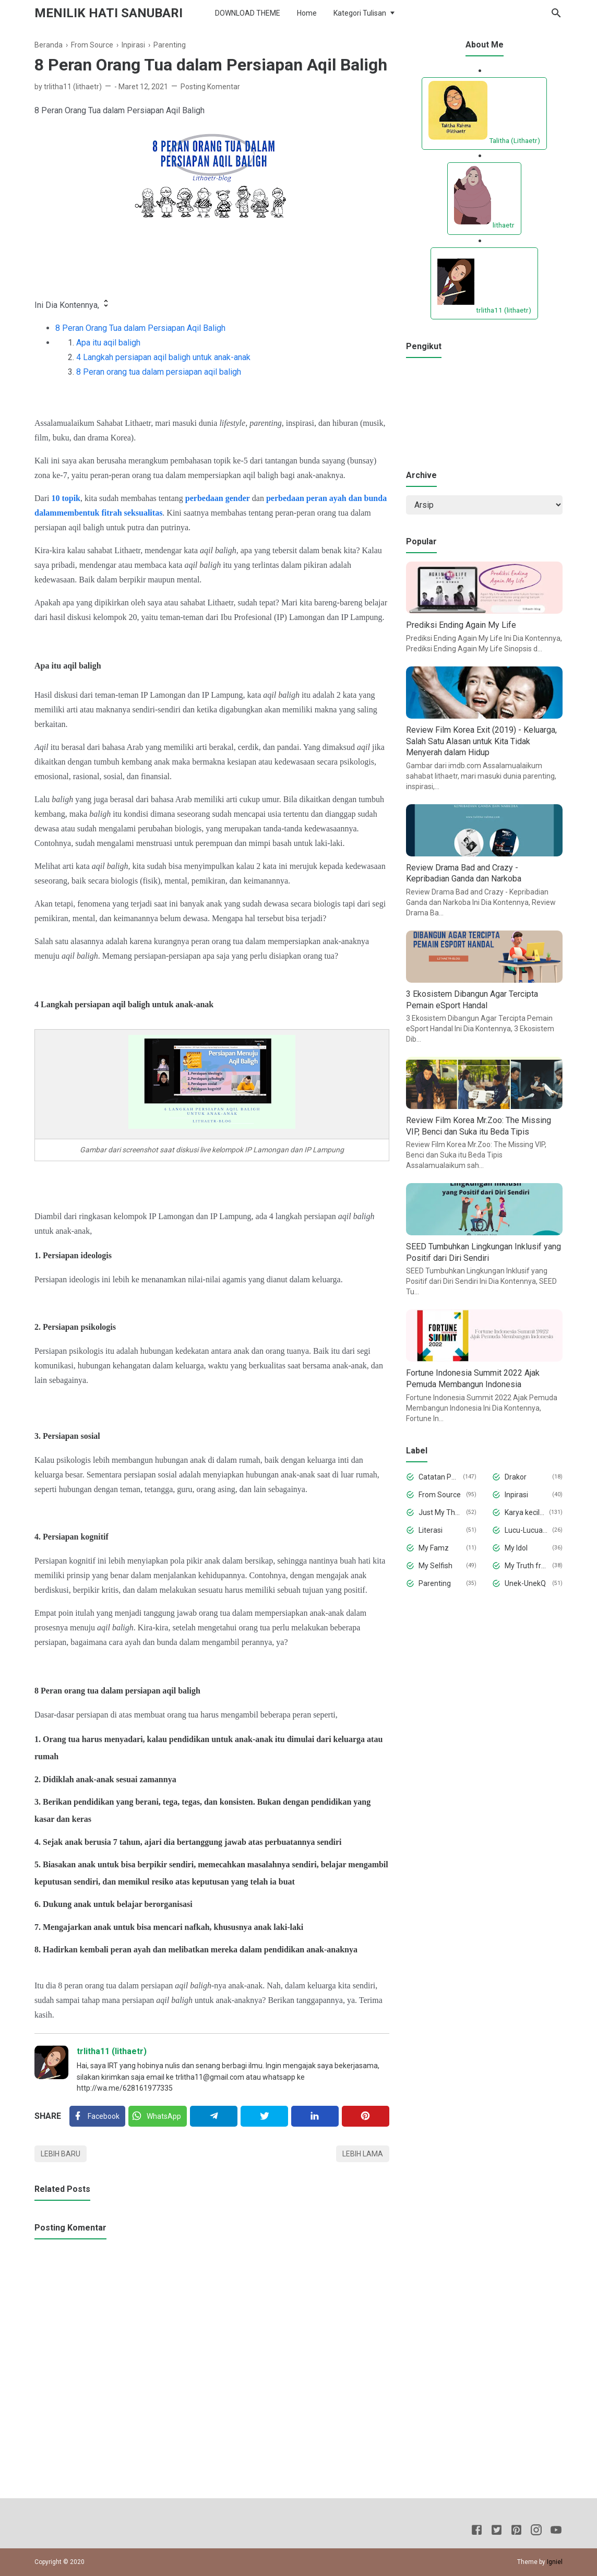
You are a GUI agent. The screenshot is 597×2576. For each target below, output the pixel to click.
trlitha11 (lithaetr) (112, 2051)
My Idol (516, 1548)
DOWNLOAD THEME (247, 13)
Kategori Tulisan (359, 13)
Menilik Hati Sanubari (108, 13)
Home (307, 13)
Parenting (435, 1583)
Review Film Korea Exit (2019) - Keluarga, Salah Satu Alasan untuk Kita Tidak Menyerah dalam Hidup (481, 741)
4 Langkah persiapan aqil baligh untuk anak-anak (163, 357)
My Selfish (435, 1565)
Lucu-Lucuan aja (526, 1530)
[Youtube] (556, 2531)
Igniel (555, 2562)
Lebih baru (60, 2154)
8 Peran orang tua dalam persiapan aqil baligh (158, 372)
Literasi (431, 1530)
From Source (440, 1494)
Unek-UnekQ (525, 1583)
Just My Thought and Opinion (440, 1512)
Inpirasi (516, 1494)
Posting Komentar (210, 86)
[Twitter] (157, 2116)
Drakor (516, 1477)
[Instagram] (536, 2531)
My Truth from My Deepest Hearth (526, 1565)
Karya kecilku (525, 1512)
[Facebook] (97, 2116)
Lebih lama (362, 2154)
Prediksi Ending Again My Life (461, 625)
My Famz (434, 1548)
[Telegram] (213, 2116)
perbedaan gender (217, 498)
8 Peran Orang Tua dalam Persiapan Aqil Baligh (140, 328)
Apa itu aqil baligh (108, 343)
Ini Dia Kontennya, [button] (72, 304)
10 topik (65, 498)
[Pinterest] (365, 2116)
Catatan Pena (439, 1477)
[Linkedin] (315, 2116)
